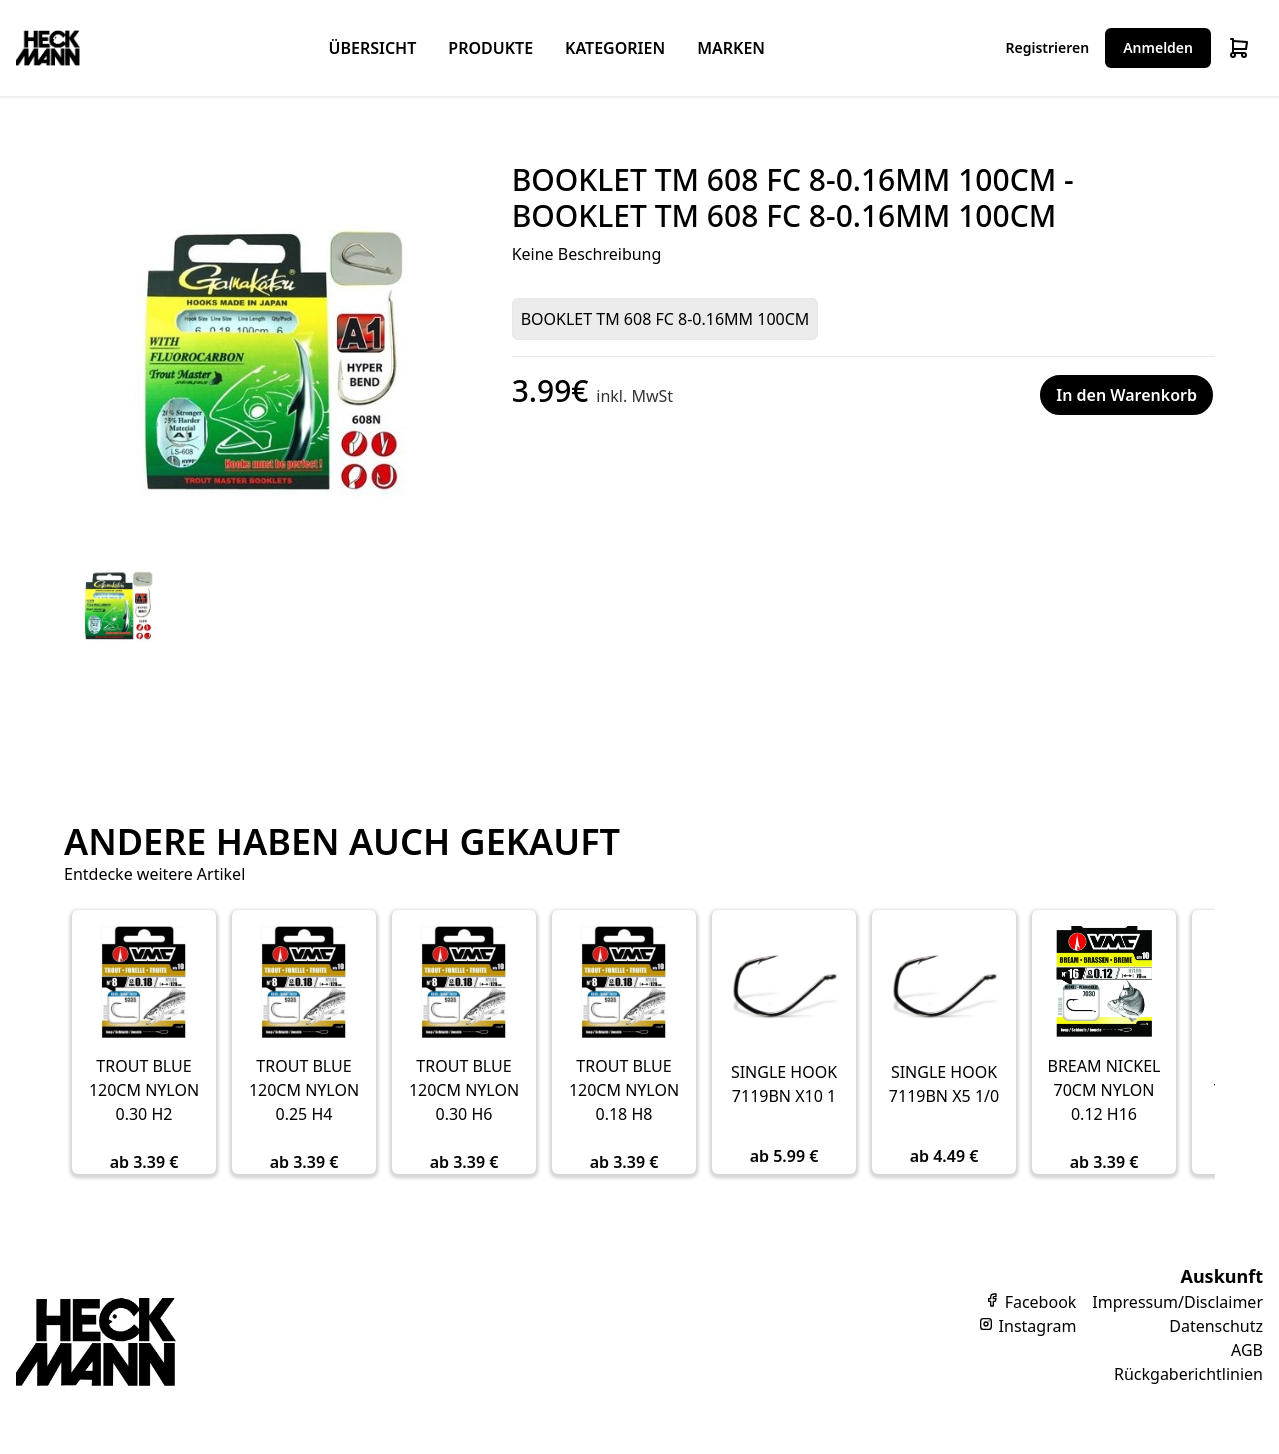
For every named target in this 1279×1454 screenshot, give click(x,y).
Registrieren (1048, 47)
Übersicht (372, 48)
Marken (731, 48)
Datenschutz (1216, 1326)
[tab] (114, 604)
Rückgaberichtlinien (1188, 1374)
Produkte (490, 48)
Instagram (1027, 1326)
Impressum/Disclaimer (1177, 1302)
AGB (1247, 1350)
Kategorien (615, 48)
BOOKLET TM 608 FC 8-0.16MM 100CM (665, 319)
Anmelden (1158, 47)
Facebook (1030, 1302)
